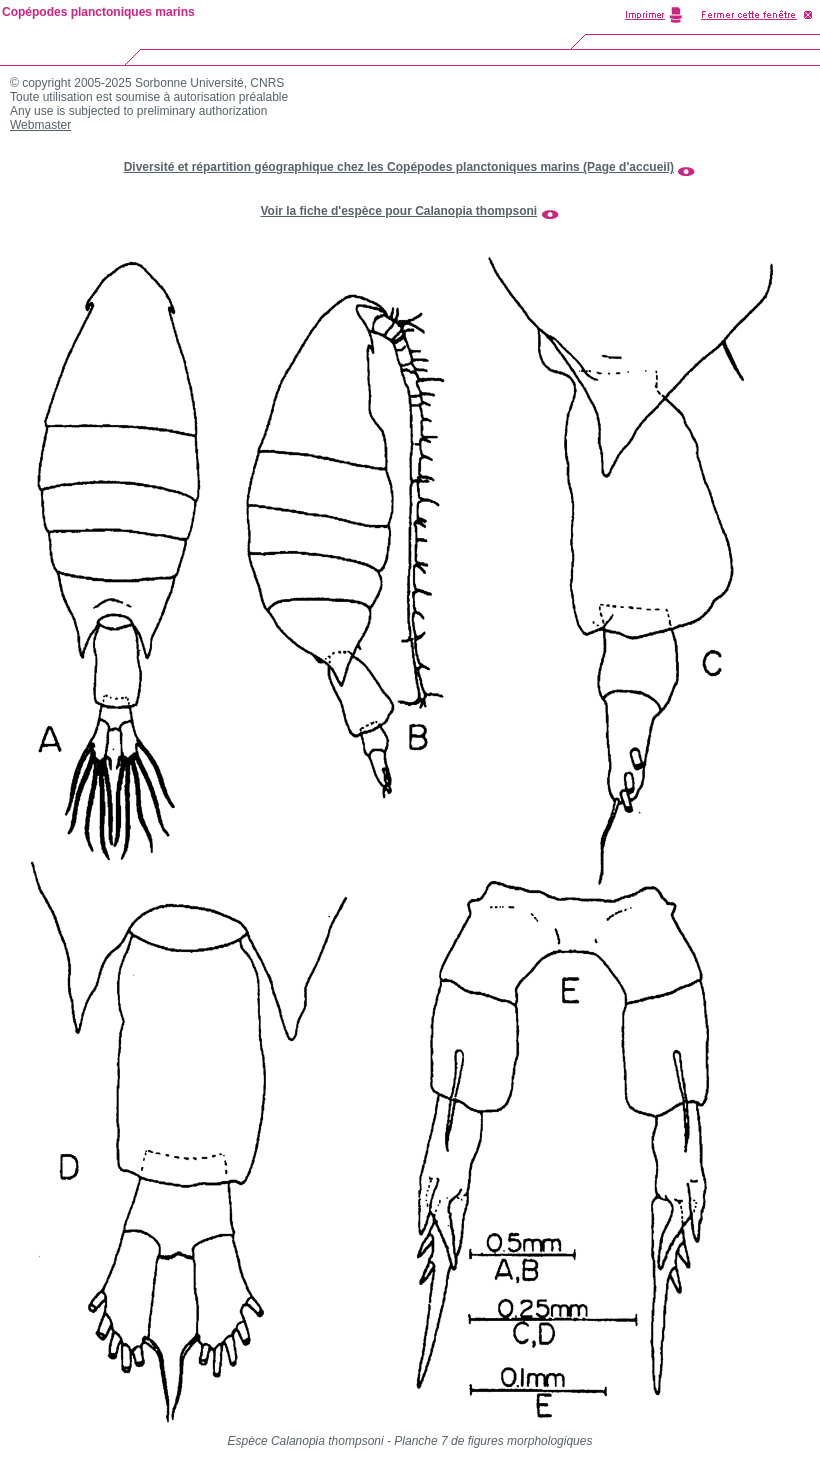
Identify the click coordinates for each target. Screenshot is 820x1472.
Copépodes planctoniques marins (98, 12)
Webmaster (40, 125)
